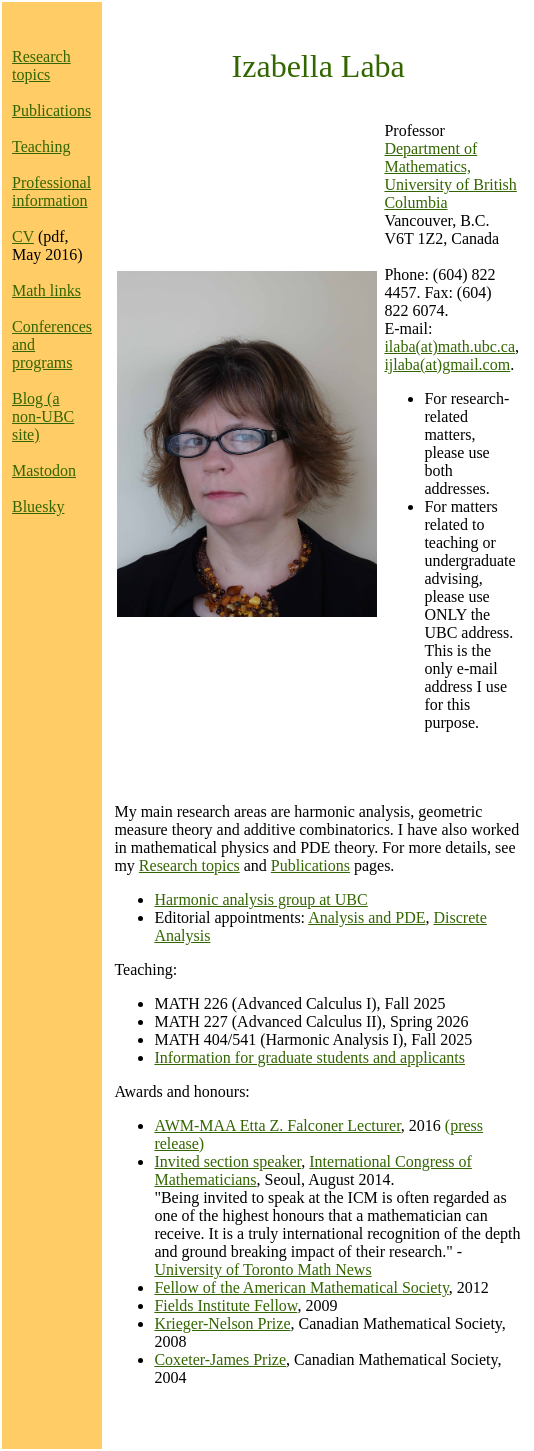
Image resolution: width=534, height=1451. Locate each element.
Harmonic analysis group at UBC (260, 899)
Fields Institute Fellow (225, 1305)
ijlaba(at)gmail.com (447, 364)
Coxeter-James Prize (220, 1359)
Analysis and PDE (366, 917)
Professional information (51, 191)
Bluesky (38, 506)
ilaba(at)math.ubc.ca (449, 346)
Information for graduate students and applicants (309, 1057)
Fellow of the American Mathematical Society (301, 1287)
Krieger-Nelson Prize (222, 1323)
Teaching (41, 146)
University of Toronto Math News (262, 1269)
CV (23, 236)
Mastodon (44, 470)
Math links (46, 290)
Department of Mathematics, (430, 157)
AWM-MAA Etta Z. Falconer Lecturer (277, 1125)
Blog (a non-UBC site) (43, 416)
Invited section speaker (227, 1161)
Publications (51, 110)
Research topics (41, 65)
